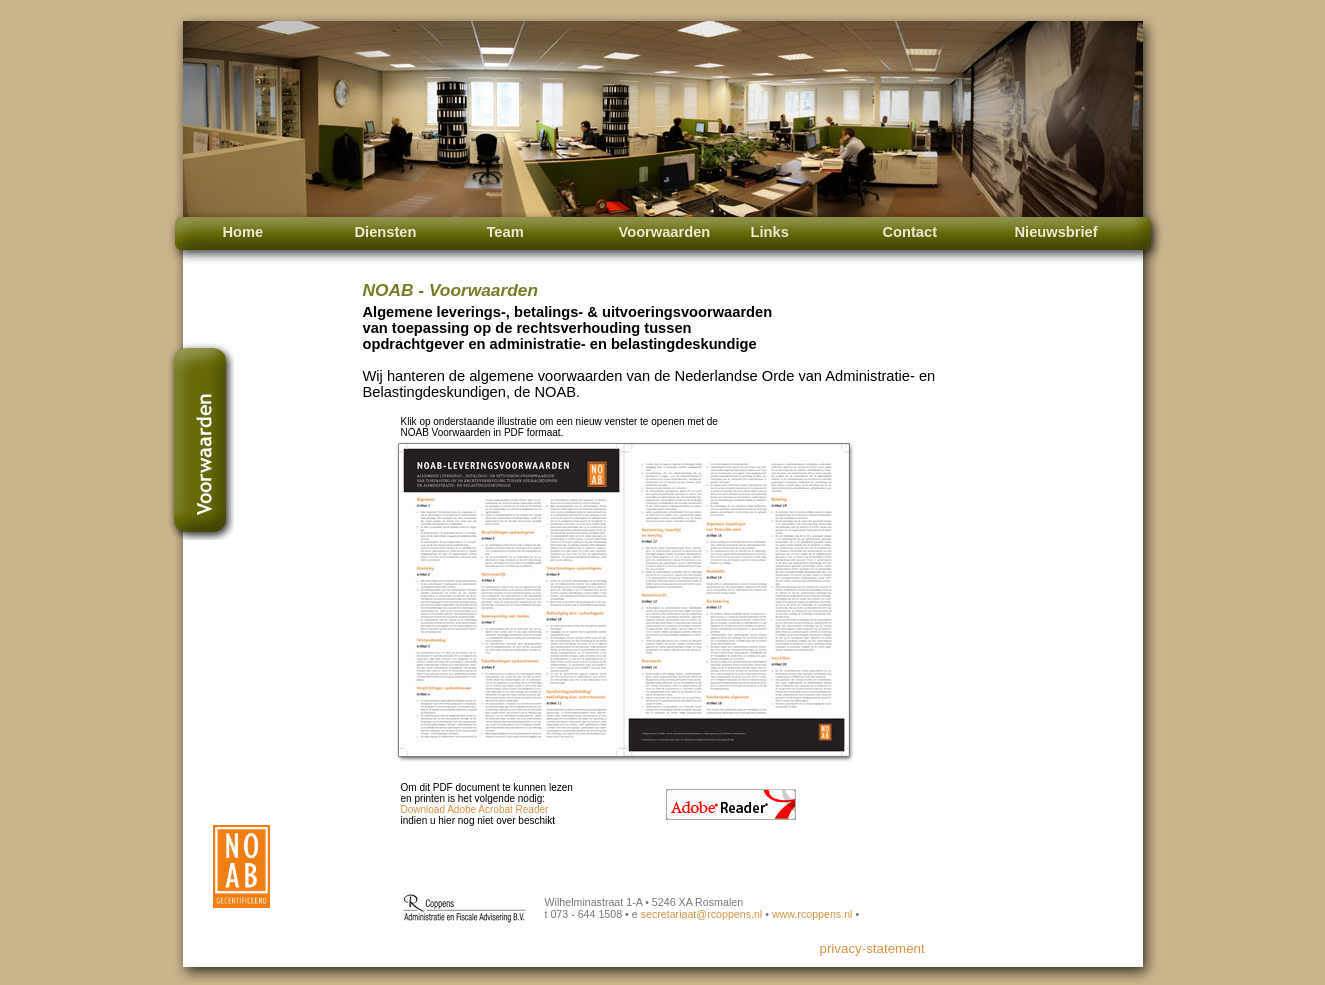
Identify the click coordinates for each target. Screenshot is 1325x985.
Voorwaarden (665, 232)
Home (243, 232)
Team (505, 232)
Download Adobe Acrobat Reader (475, 809)
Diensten (386, 232)
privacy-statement (872, 948)
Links (770, 232)
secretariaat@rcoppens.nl (702, 914)
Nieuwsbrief (1056, 232)
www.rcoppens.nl (812, 914)
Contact (910, 232)
